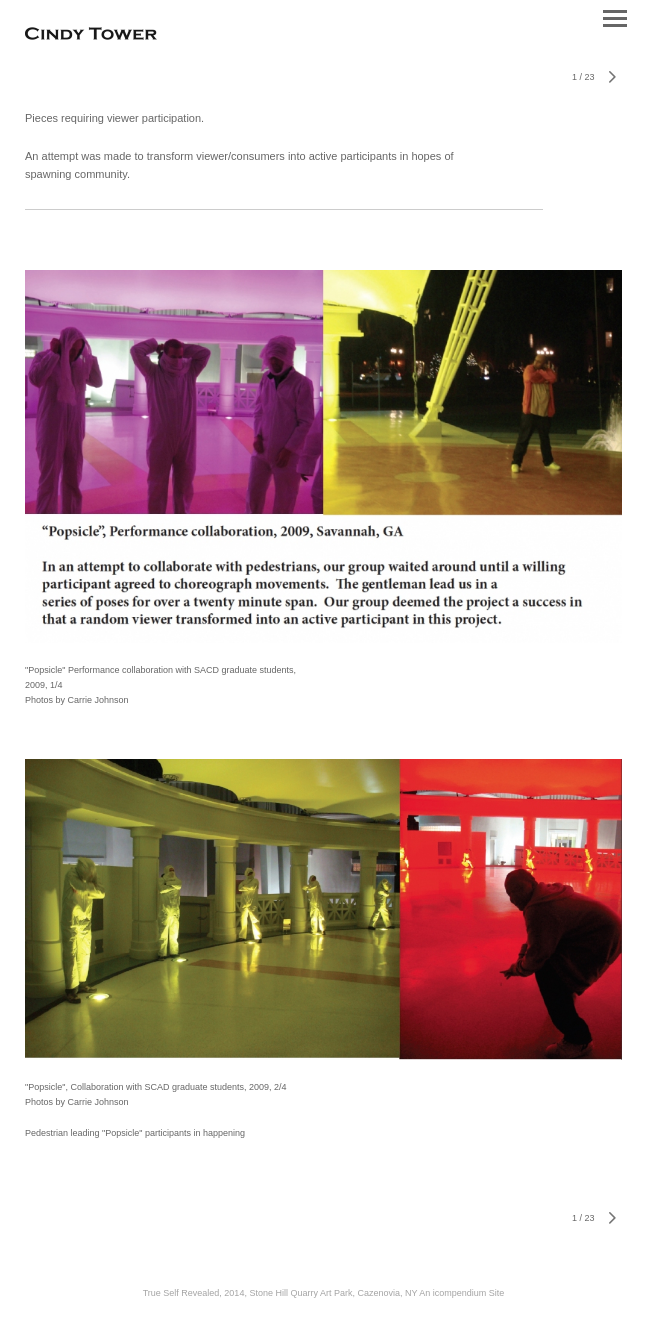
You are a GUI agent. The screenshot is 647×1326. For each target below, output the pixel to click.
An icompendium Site (461, 1293)
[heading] (91, 36)
